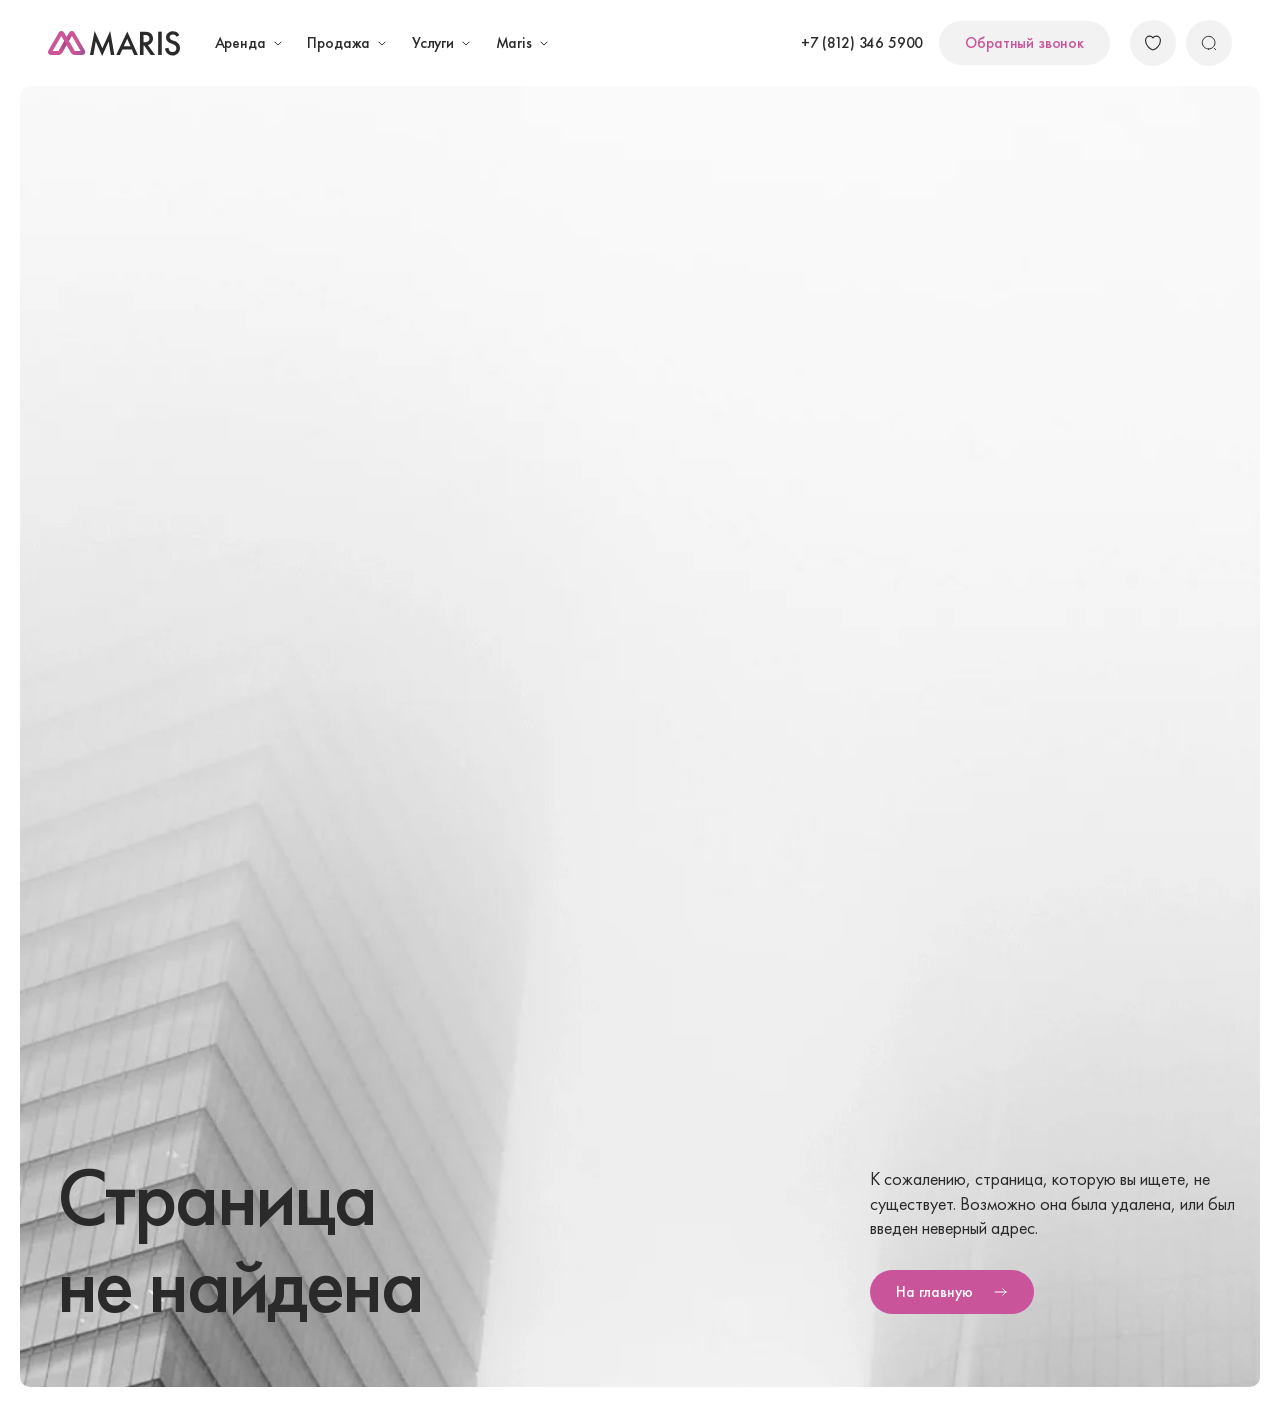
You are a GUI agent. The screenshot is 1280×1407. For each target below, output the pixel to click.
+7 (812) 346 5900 (862, 43)
